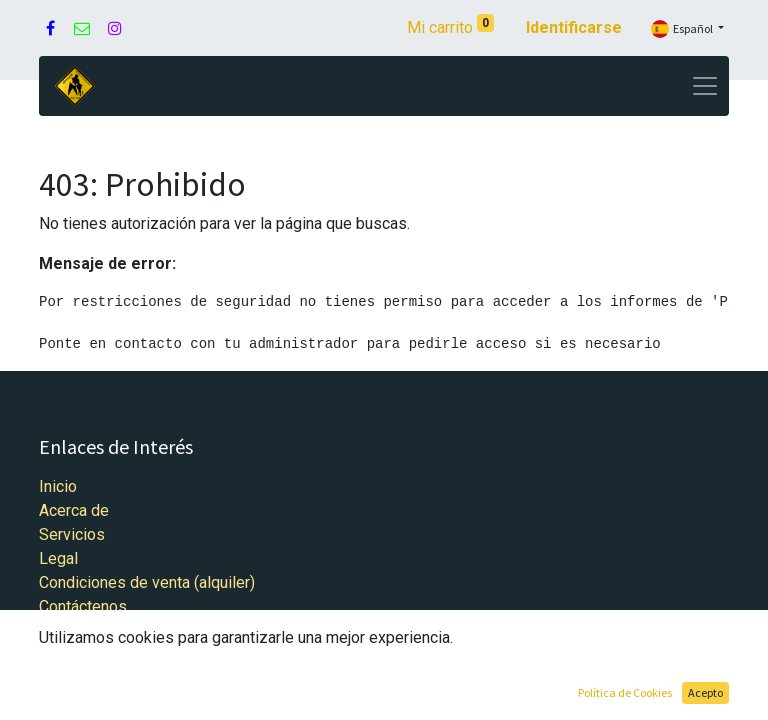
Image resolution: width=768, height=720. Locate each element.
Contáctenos (83, 606)
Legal (58, 558)
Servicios (72, 534)
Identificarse (574, 27)
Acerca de (74, 510)
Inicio (58, 486)
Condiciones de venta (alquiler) (147, 582)
